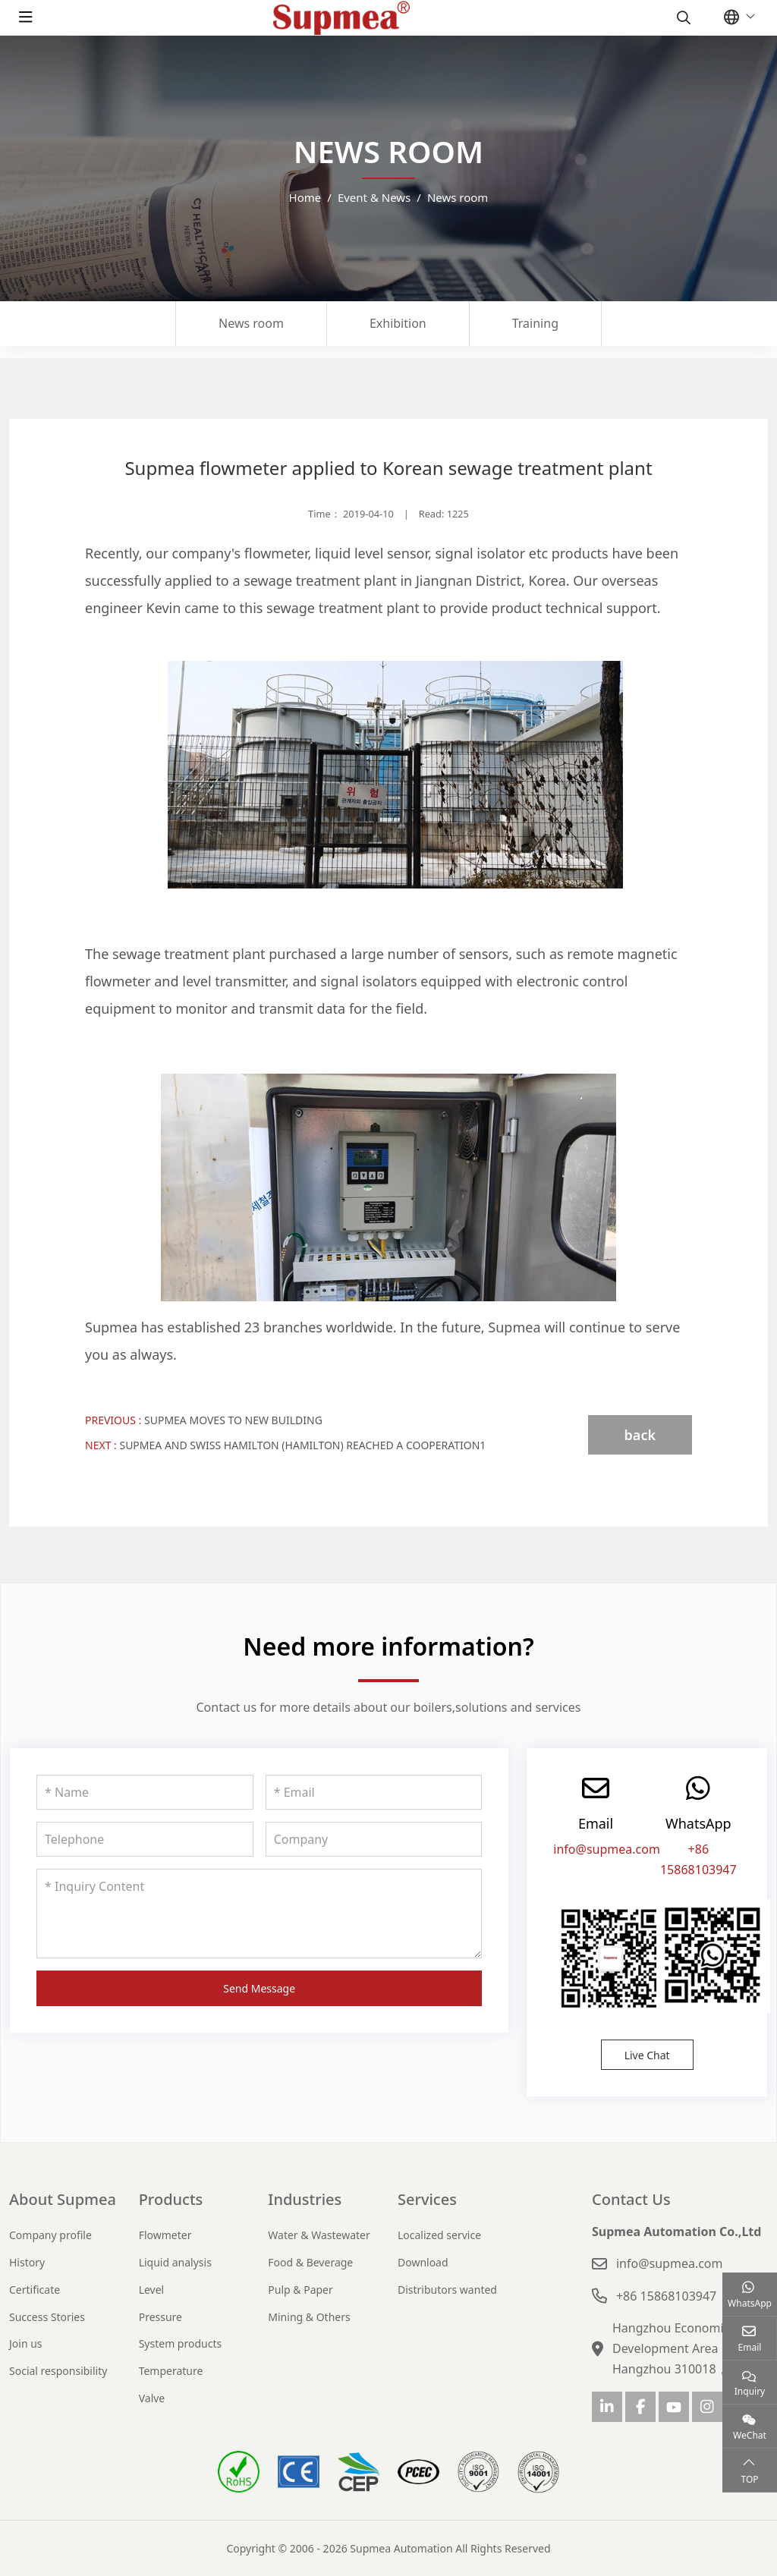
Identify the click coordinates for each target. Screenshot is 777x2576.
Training (535, 323)
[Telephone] (144, 1839)
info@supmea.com (606, 1849)
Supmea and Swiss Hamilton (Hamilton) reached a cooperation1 (302, 1445)
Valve (152, 2398)
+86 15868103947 (666, 2296)
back (640, 1435)
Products (171, 2199)
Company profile (50, 2235)
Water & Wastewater (319, 2235)
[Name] (144, 1792)
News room (251, 323)
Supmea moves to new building (233, 1420)
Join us (25, 2343)
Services (427, 2199)
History (27, 2262)
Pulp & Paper (300, 2289)
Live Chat (647, 2055)
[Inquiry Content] (259, 1913)
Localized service (439, 2235)
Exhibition (398, 323)
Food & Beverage (310, 2262)
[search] (681, 17)
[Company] (374, 1839)
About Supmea (62, 2199)
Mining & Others (309, 2317)
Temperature (171, 2371)
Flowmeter (165, 2235)
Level (152, 2289)
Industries (304, 2199)
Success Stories (47, 2317)
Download (423, 2262)
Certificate (34, 2289)
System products (180, 2343)
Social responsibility (58, 2371)
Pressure (160, 2317)
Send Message (259, 1988)
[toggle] (25, 17)
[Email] (374, 1792)
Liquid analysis (175, 2262)
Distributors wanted (447, 2289)
